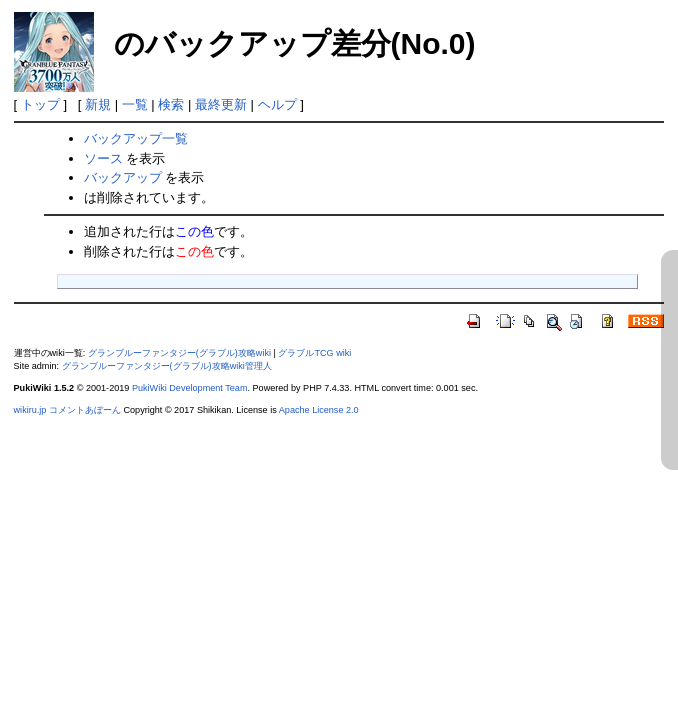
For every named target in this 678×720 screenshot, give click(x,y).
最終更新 (221, 104)
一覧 (135, 104)
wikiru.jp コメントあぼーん (67, 410)
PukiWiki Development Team (190, 388)
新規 (98, 104)
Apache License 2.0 (319, 410)
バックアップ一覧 (136, 138)
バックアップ (123, 177)
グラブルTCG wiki (314, 353)
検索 (171, 104)
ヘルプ (277, 104)
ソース (103, 158)
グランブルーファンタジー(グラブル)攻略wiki (179, 353)
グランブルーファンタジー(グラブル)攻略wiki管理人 (167, 366)
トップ (40, 104)
